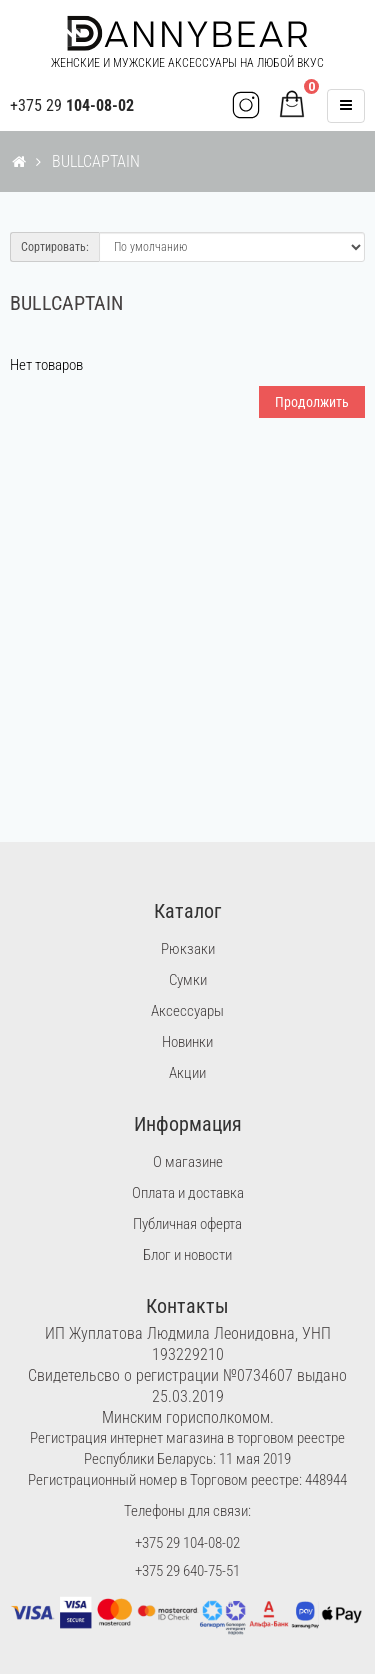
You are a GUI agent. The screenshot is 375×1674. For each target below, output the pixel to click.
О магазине (188, 1162)
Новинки (187, 1042)
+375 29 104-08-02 (187, 1543)
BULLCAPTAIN (96, 161)
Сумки (188, 980)
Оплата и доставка (188, 1193)
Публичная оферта (187, 1224)
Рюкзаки (188, 949)
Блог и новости (187, 1255)
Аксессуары (187, 1011)
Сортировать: (55, 247)
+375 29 (72, 105)
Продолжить (312, 402)
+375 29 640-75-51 (187, 1571)
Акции (187, 1073)
